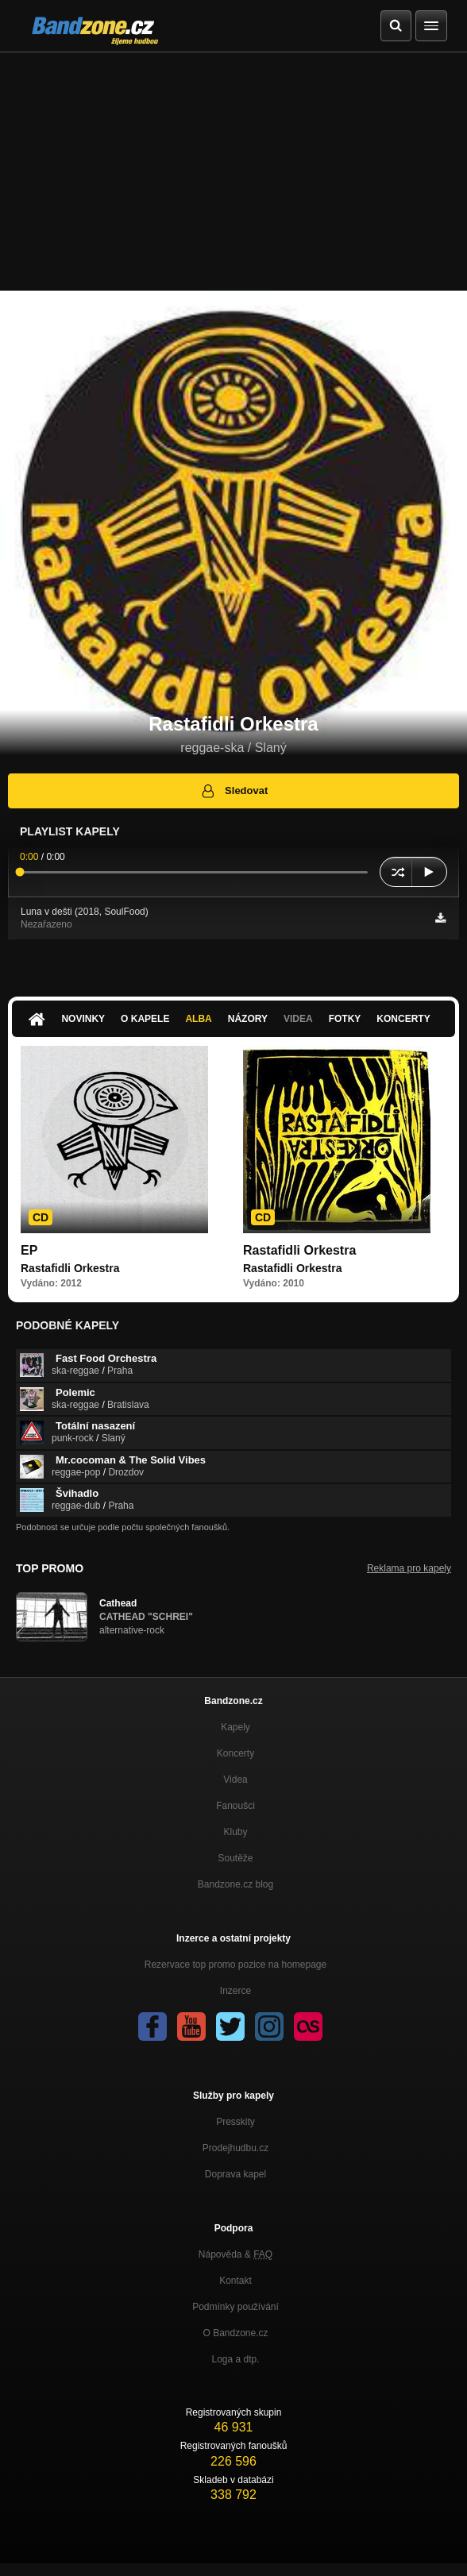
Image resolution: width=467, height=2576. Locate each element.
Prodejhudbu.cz (235, 2148)
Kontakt (235, 2280)
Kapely (235, 1727)
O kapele (145, 1018)
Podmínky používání (235, 2306)
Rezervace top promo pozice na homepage (235, 1964)
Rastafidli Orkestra (299, 1250)
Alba (198, 1018)
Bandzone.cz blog (235, 1884)
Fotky (345, 1018)
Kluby (235, 1832)
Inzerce (235, 1990)
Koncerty (403, 1018)
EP (29, 1250)
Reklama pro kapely (409, 1568)
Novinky (83, 1018)
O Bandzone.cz (235, 2333)
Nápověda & (235, 2254)
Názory (248, 1018)
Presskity (235, 2121)
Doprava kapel (235, 2174)
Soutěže (235, 1858)
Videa (298, 1018)
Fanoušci (235, 1805)
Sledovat (233, 791)
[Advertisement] (233, 171)
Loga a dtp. (235, 2359)
